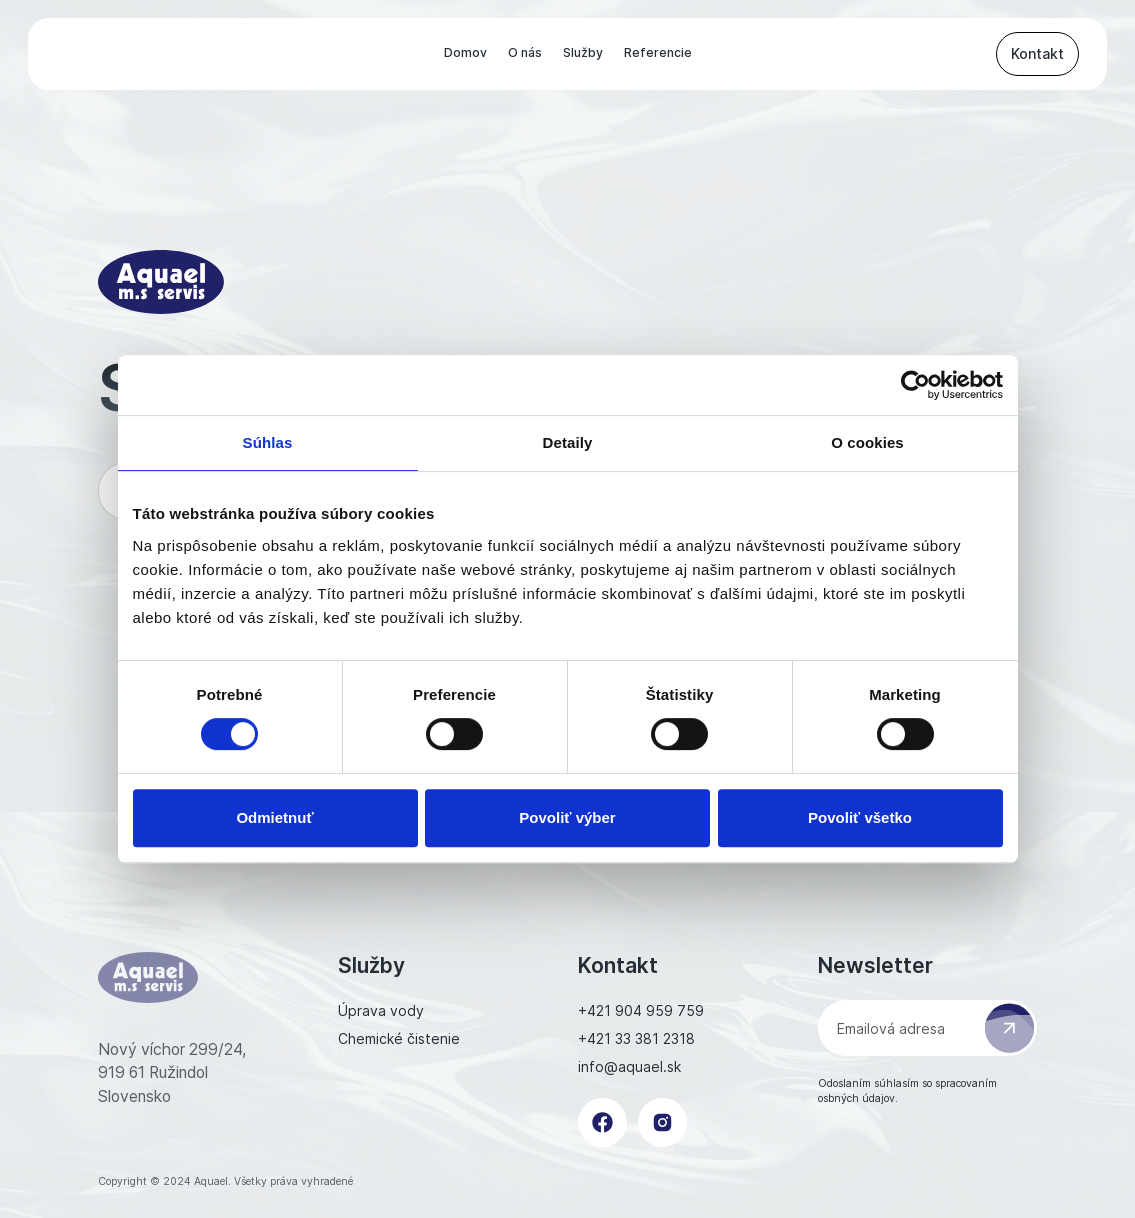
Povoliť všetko (860, 817)
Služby (583, 52)
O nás (525, 52)
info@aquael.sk (629, 1066)
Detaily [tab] (568, 442)
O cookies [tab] (867, 442)
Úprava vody (381, 1010)
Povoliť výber (567, 817)
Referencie (658, 52)
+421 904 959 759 (641, 1010)
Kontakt (1037, 53)
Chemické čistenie (399, 1038)
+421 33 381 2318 (636, 1038)
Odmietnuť (274, 817)
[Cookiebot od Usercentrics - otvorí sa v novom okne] (915, 385)
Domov (465, 52)
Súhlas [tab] (268, 442)
